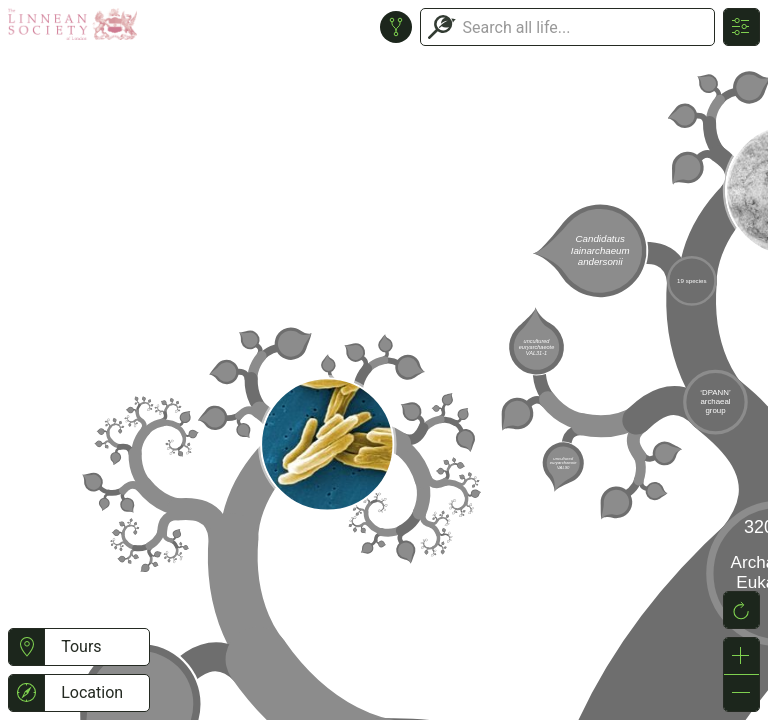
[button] (26, 647)
